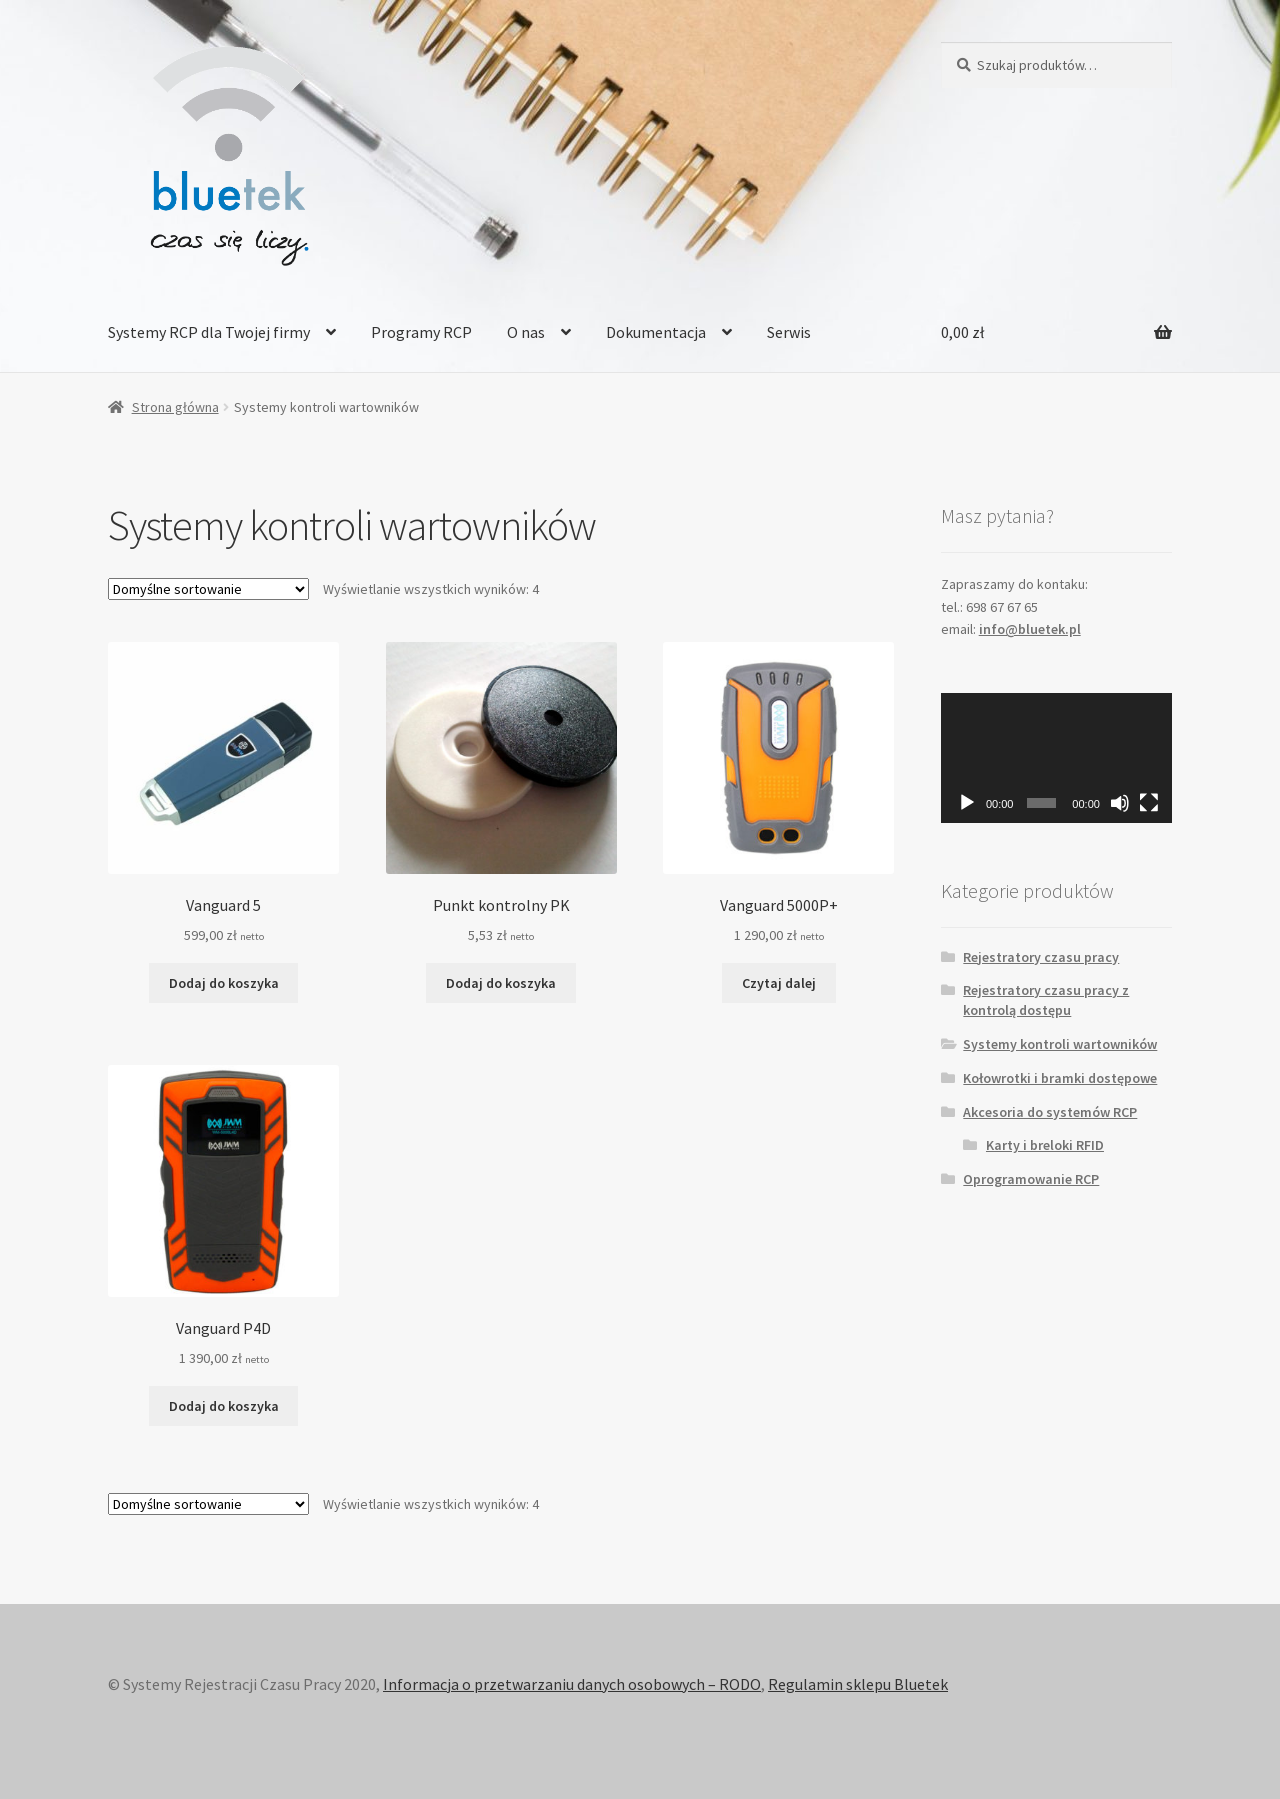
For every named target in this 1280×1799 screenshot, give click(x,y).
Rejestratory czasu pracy (1041, 957)
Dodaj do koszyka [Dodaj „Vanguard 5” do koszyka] (224, 983)
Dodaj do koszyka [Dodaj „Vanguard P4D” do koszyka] (224, 1406)
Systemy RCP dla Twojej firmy (209, 332)
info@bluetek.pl (1030, 629)
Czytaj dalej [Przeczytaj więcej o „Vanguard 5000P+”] (779, 983)
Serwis (789, 332)
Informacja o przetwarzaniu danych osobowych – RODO (572, 1684)
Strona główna (175, 407)
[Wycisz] (1120, 803)
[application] (1056, 758)
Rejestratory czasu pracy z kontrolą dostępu (1046, 1000)
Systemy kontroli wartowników (1060, 1044)
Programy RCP (421, 332)
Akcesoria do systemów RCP (1050, 1112)
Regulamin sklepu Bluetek (858, 1684)
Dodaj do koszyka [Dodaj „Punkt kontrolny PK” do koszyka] (501, 983)
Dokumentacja (656, 332)
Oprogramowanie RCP (1031, 1179)
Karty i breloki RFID (1045, 1145)
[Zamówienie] (208, 589)
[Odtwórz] (967, 803)
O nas (526, 332)
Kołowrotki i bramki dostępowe (1060, 1078)
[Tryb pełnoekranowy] (1149, 803)
